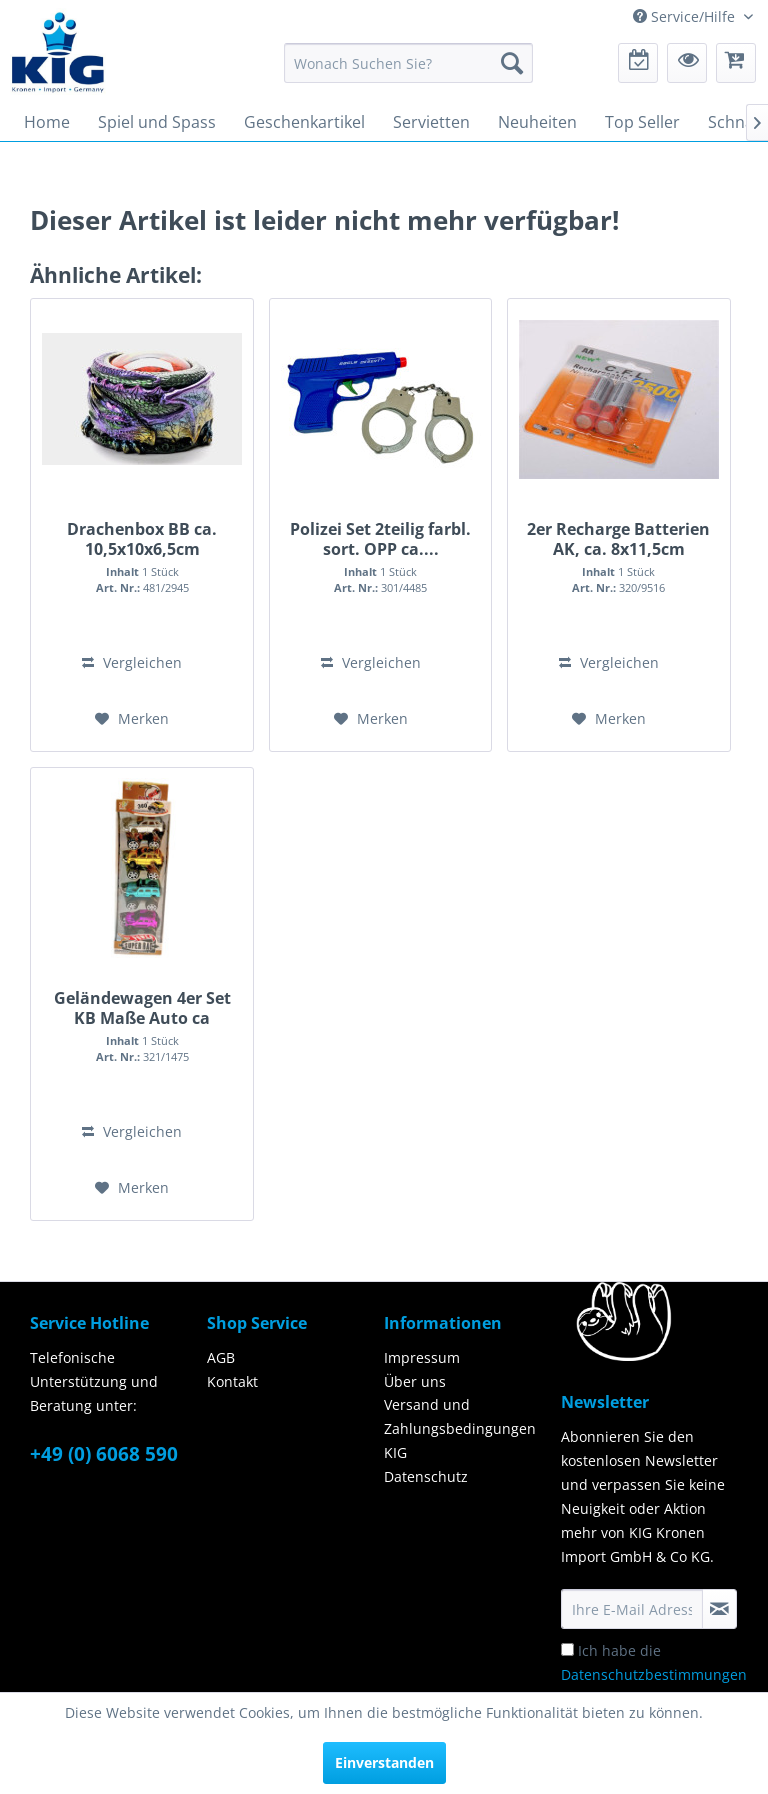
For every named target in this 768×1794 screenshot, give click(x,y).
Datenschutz (426, 1476)
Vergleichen (132, 662)
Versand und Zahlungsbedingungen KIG (460, 1428)
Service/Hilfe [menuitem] (686, 16)
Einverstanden (384, 1762)
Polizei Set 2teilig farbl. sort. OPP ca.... (380, 539)
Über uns (415, 1381)
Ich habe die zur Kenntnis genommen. (654, 1674)
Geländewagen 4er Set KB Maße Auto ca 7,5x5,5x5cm (142, 1008)
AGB (221, 1357)
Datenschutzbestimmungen (654, 1674)
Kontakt (232, 1381)
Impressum (422, 1357)
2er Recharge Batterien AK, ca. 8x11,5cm (618, 539)
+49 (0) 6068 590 (104, 1454)
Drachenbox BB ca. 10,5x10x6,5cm (142, 539)
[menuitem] (409, 63)
